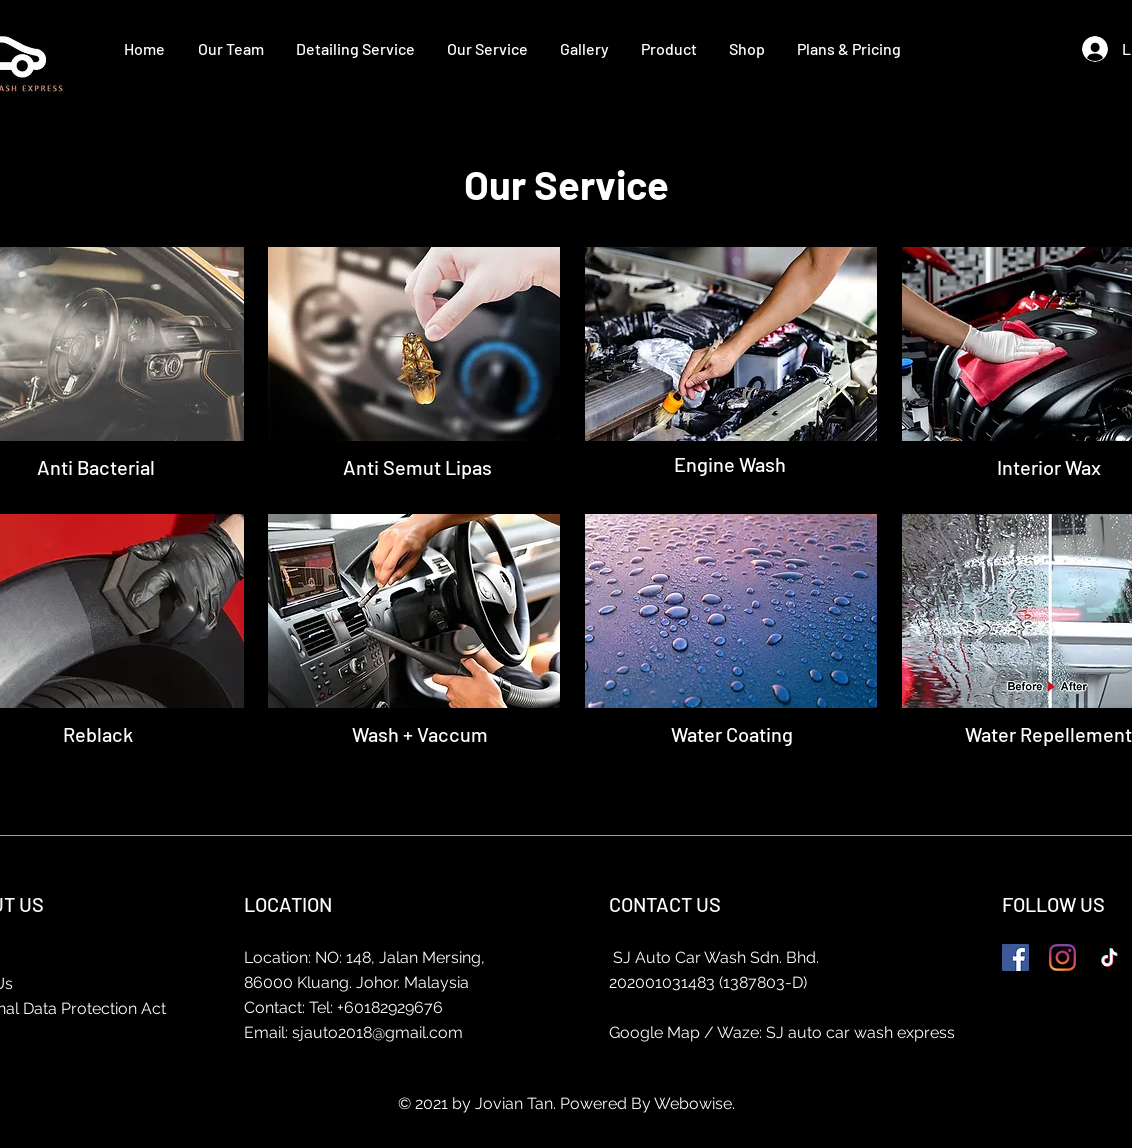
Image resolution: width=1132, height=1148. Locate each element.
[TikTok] (1109, 957)
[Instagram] (1062, 957)
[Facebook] (1015, 957)
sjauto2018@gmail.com (377, 1032)
